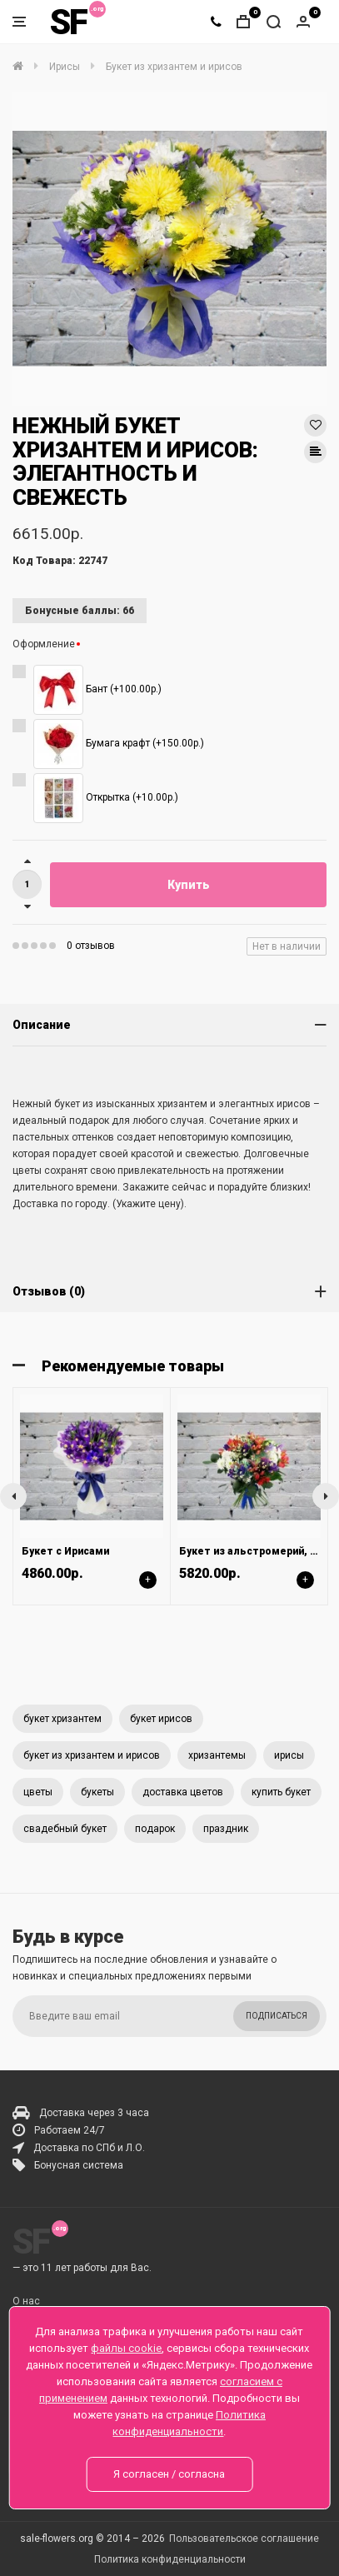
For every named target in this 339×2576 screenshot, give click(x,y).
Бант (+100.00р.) (97, 690)
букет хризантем (62, 1719)
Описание (41, 1024)
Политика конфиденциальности (170, 2559)
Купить (188, 884)
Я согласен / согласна (169, 2474)
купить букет (281, 1792)
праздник (225, 1829)
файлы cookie (126, 2348)
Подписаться (276, 2015)
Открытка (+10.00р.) (105, 798)
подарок (155, 1829)
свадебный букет (65, 1829)
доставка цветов (182, 1792)
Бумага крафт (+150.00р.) (118, 744)
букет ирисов (161, 1719)
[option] (169, 249)
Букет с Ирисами (65, 1551)
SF (68, 22)
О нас (26, 2301)
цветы (37, 1792)
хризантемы (217, 1755)
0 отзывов (91, 945)
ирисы (289, 1755)
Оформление (43, 644)
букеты (97, 1792)
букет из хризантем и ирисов (91, 1755)
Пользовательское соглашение (244, 2538)
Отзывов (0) (48, 1291)
